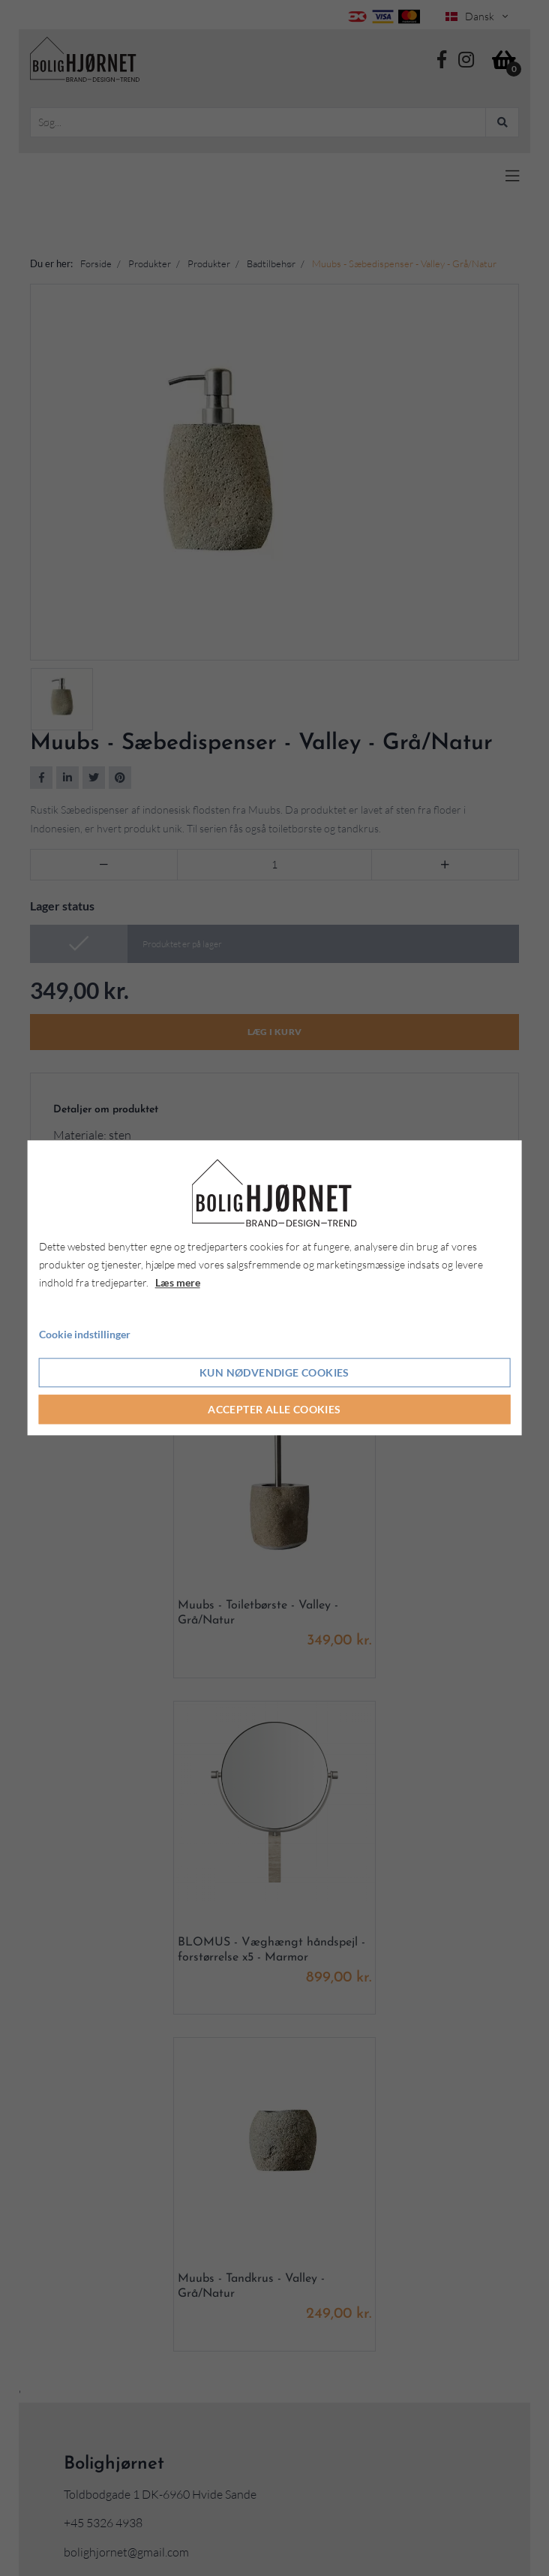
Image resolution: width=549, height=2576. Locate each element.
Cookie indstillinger (84, 1334)
